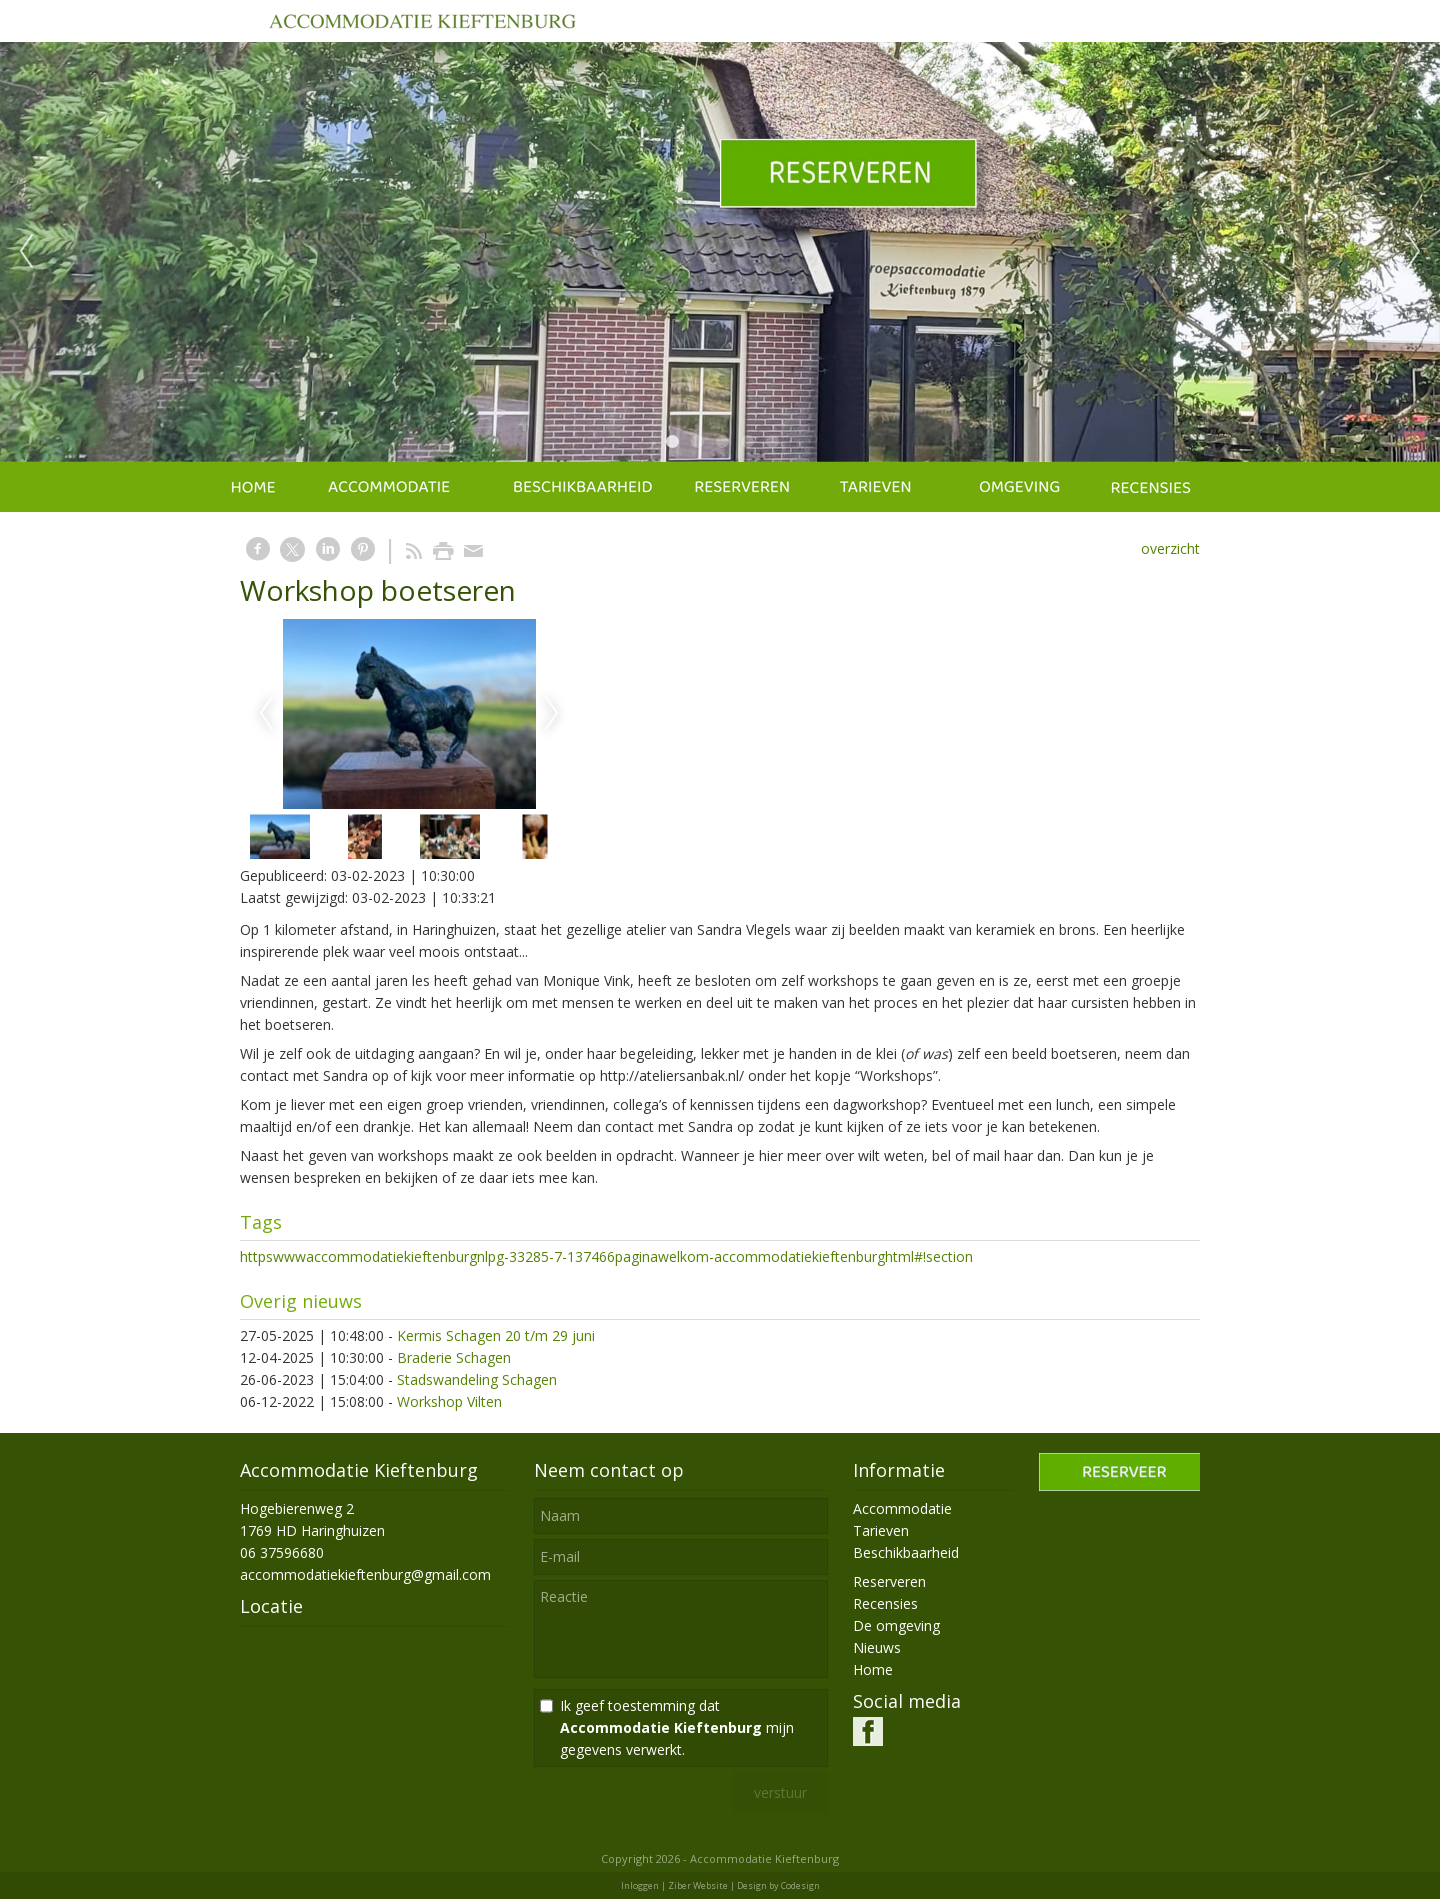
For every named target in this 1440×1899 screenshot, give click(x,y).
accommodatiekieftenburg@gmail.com (365, 1574)
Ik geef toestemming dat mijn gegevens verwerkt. (677, 1727)
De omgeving (896, 1625)
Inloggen (640, 1885)
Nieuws (877, 1647)
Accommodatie (902, 1508)
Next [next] (1414, 252)
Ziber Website (698, 1885)
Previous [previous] (26, 252)
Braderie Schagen (454, 1357)
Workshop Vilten (449, 1401)
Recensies (885, 1603)
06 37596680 (282, 1552)
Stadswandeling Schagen (477, 1379)
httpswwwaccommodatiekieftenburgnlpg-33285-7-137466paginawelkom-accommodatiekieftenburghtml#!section (606, 1256)
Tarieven (881, 1530)
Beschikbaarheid (906, 1552)
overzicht (1170, 548)
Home (873, 1669)
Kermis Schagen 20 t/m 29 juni (496, 1335)
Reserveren (889, 1581)
